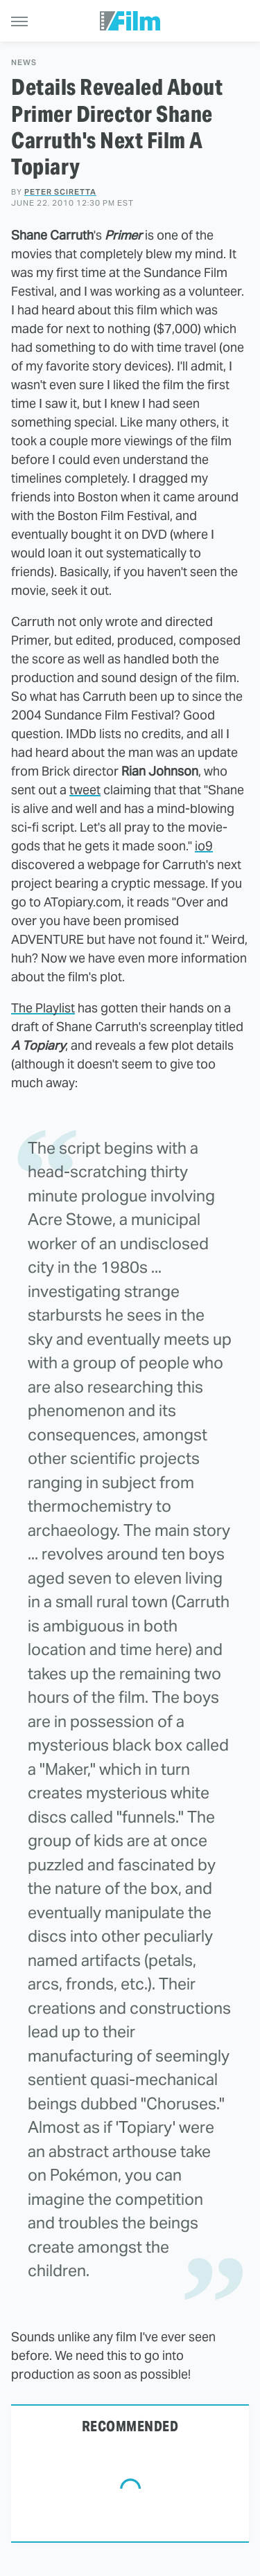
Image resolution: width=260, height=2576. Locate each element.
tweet (85, 790)
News (24, 62)
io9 (204, 846)
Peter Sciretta (60, 192)
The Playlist (43, 1008)
